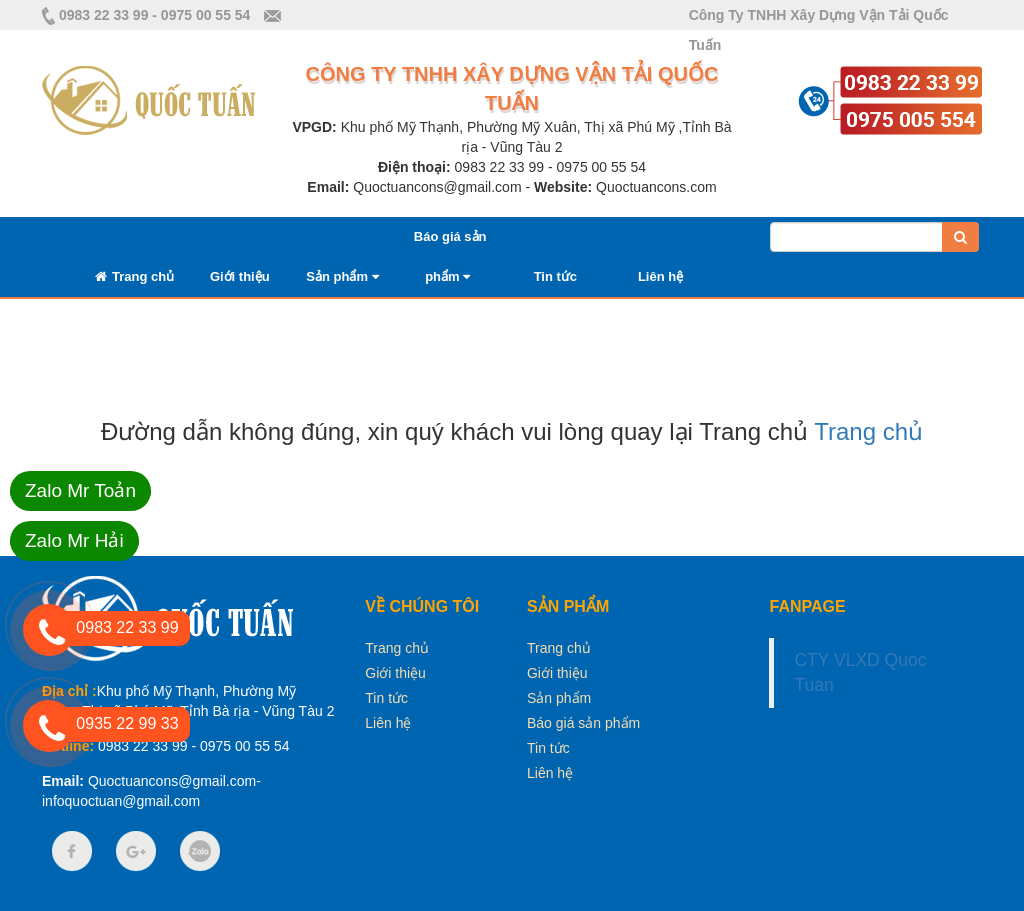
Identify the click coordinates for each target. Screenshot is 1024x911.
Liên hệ (660, 276)
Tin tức (555, 276)
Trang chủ (134, 276)
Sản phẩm (342, 276)
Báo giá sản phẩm (583, 723)
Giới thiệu (240, 276)
